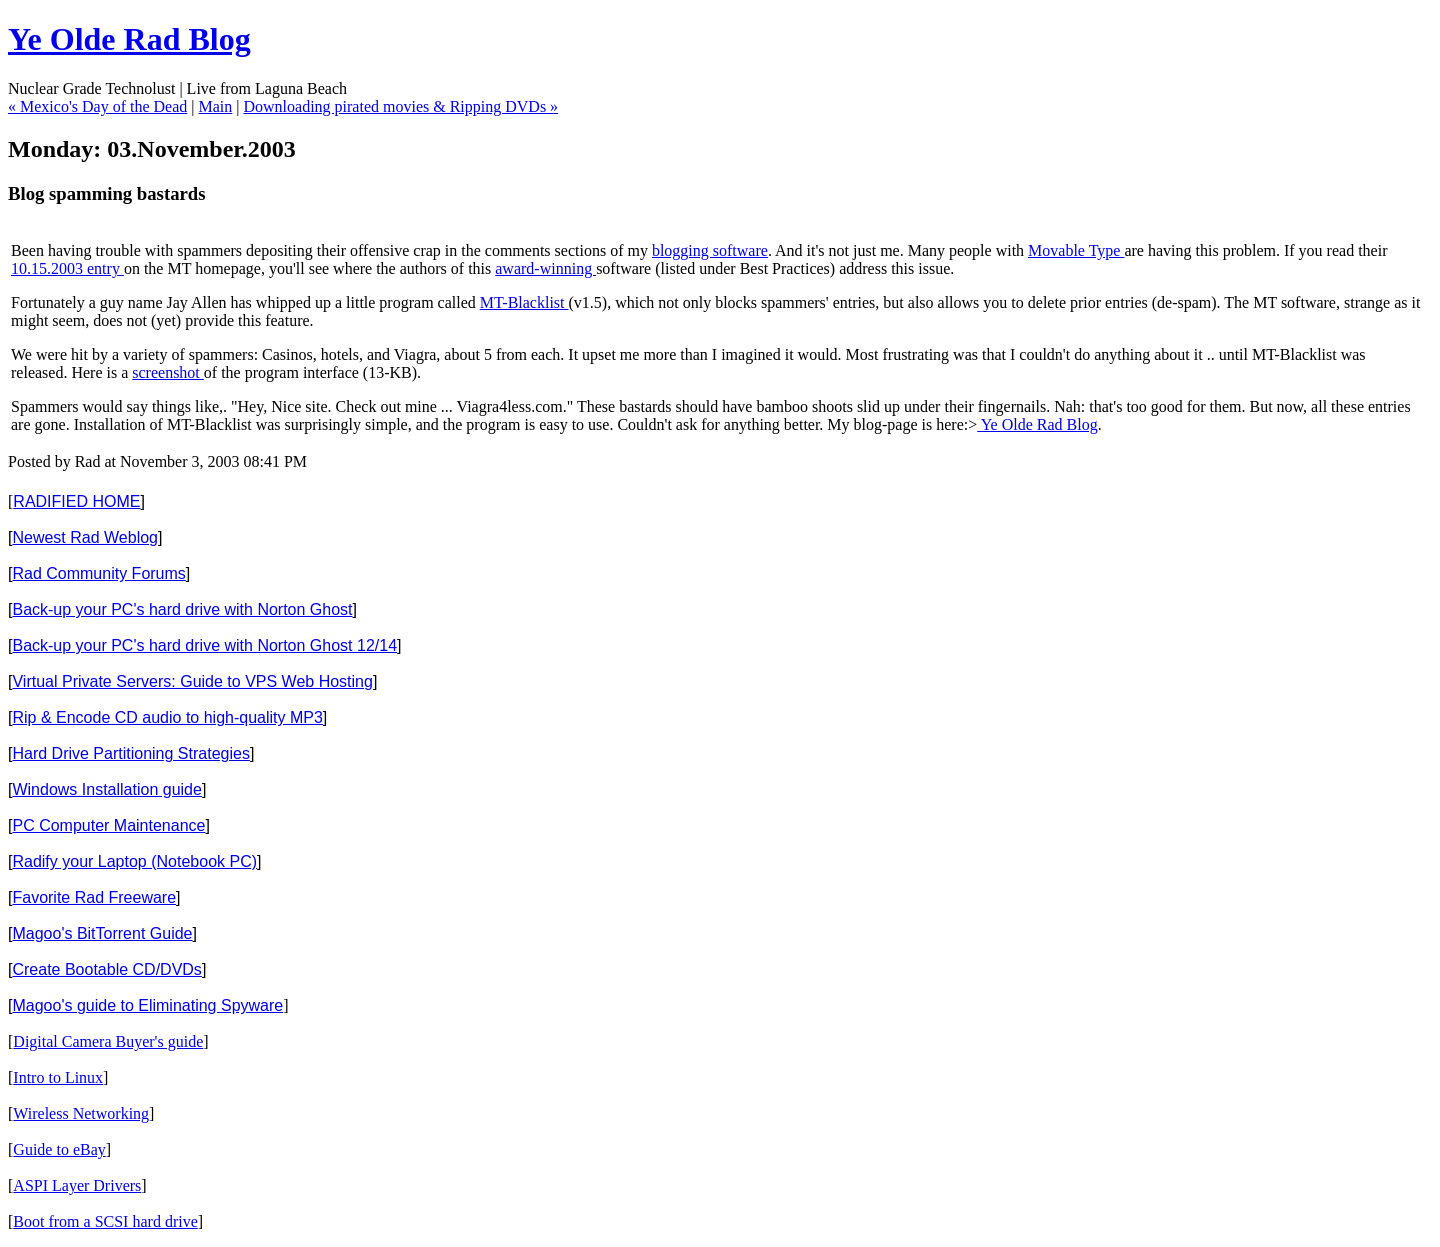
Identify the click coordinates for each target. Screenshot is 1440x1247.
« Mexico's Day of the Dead (97, 106)
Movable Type (1076, 250)
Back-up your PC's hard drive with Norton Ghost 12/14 (204, 645)
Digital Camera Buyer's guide (108, 1041)
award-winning (545, 268)
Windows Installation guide (106, 789)
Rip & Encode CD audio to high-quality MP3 (167, 717)
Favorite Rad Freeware (94, 897)
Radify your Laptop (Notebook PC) (134, 861)
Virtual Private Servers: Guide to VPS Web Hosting (192, 681)
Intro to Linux (58, 1077)
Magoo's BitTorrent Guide (102, 933)
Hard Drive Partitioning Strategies (130, 753)
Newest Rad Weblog (85, 537)
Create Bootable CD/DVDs (106, 969)
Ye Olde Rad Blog (129, 39)
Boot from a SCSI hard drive (105, 1221)
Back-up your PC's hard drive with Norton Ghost (182, 609)
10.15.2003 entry (67, 268)
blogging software (710, 250)
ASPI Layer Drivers (77, 1185)
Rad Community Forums (98, 573)
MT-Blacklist (524, 302)
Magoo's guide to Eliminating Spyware (147, 1005)
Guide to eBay (59, 1149)
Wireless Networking (81, 1113)
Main (215, 106)
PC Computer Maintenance (108, 825)
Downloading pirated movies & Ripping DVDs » (400, 106)
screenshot (168, 372)
